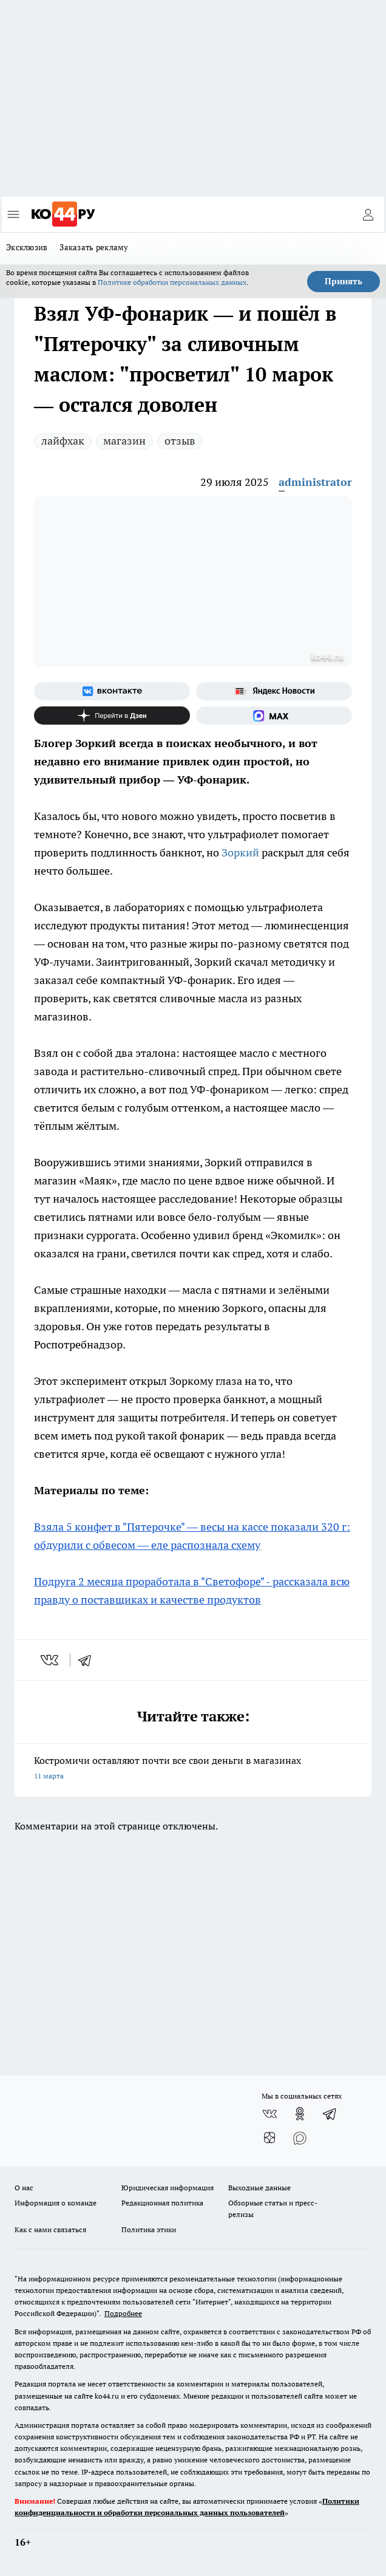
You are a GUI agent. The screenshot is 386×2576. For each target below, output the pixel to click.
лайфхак (62, 441)
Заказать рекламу (93, 247)
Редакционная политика (162, 2202)
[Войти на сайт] (368, 214)
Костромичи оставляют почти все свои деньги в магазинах (193, 1769)
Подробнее (123, 2313)
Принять (343, 281)
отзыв (179, 441)
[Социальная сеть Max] (274, 715)
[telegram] (88, 1660)
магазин (124, 441)
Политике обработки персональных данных (172, 282)
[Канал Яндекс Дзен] (112, 715)
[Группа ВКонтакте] (112, 691)
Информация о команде (55, 2202)
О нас (24, 2187)
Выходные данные (259, 2187)
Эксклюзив (26, 247)
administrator (315, 482)
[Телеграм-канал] (330, 2114)
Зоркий (242, 852)
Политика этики (148, 2229)
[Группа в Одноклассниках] (300, 2114)
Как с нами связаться (50, 2229)
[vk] (50, 1660)
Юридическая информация (167, 2187)
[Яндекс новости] (274, 691)
